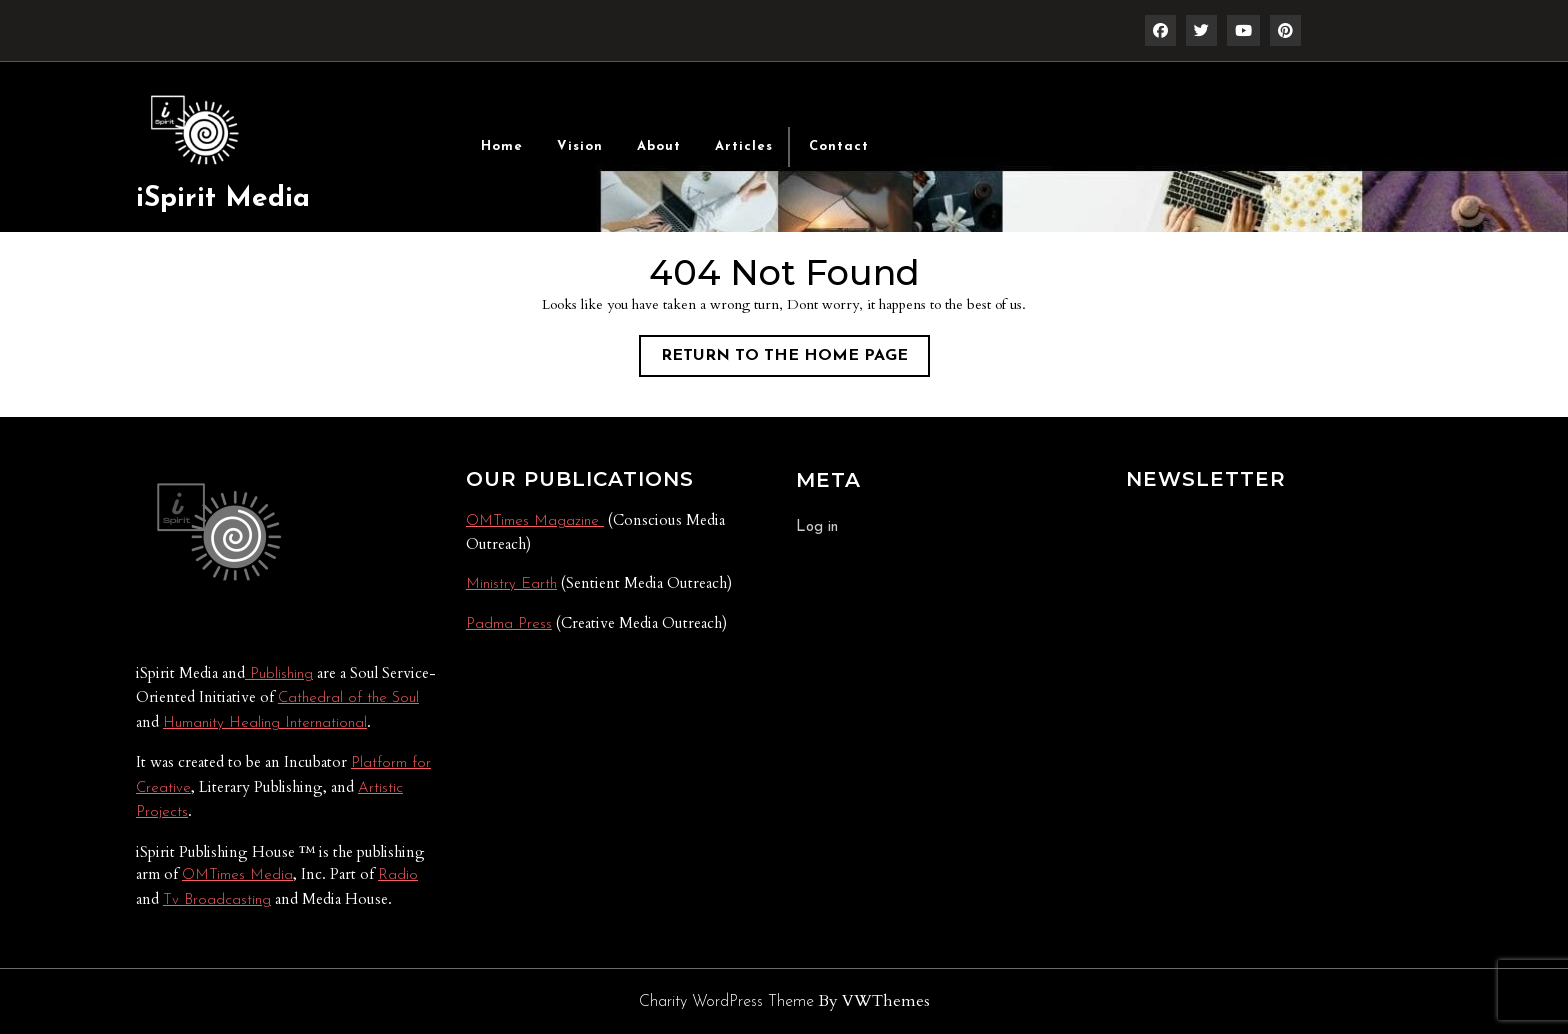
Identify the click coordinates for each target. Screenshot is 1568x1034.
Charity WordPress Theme (726, 1002)
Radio (398, 875)
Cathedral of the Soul (348, 698)
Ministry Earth (511, 584)
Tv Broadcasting (217, 900)
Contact (839, 146)
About (659, 146)
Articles (744, 146)
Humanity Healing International (265, 723)
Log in (817, 527)
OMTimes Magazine (535, 521)
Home (502, 146)
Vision (580, 146)
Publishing (279, 674)
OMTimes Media (237, 875)
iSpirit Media (223, 199)
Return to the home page (795, 360)
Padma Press (509, 624)
